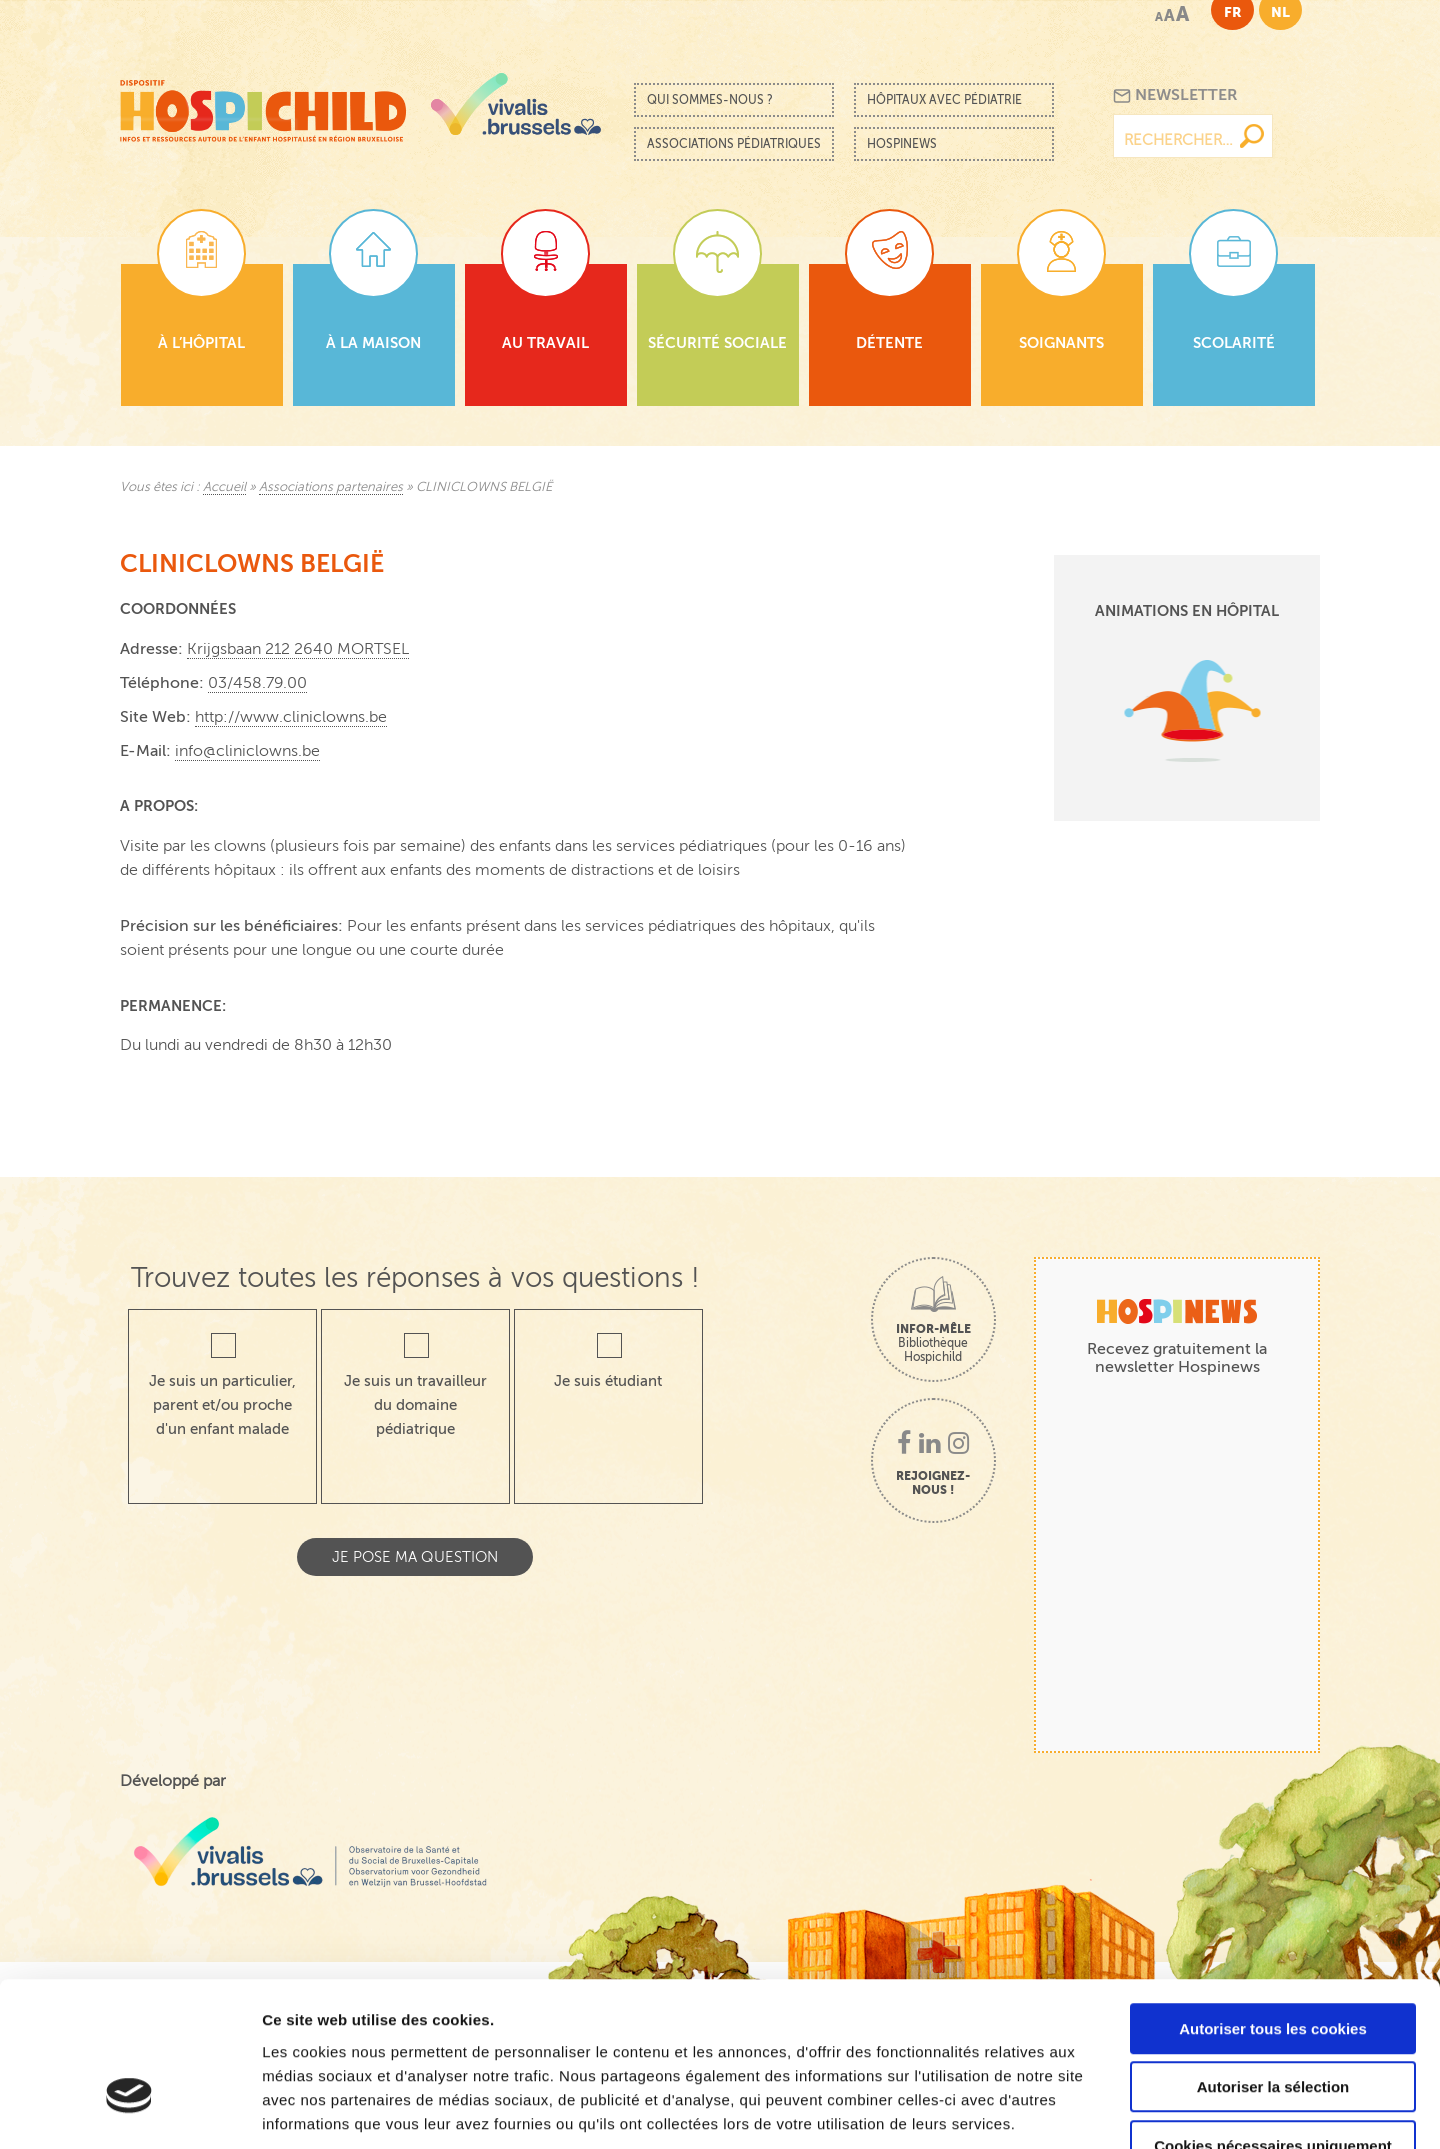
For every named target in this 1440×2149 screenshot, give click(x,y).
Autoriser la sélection (1273, 1963)
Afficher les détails (1101, 2109)
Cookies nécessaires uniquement (1273, 2021)
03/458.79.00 (257, 683)
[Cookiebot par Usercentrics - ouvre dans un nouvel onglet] (129, 2110)
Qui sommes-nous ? (710, 100)
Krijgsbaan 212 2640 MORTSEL (298, 649)
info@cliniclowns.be (247, 751)
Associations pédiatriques (734, 144)
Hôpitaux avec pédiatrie (944, 100)
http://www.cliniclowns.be (291, 717)
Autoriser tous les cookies (1273, 1904)
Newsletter (1175, 95)
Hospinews (902, 144)
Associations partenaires (331, 487)
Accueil (224, 487)
